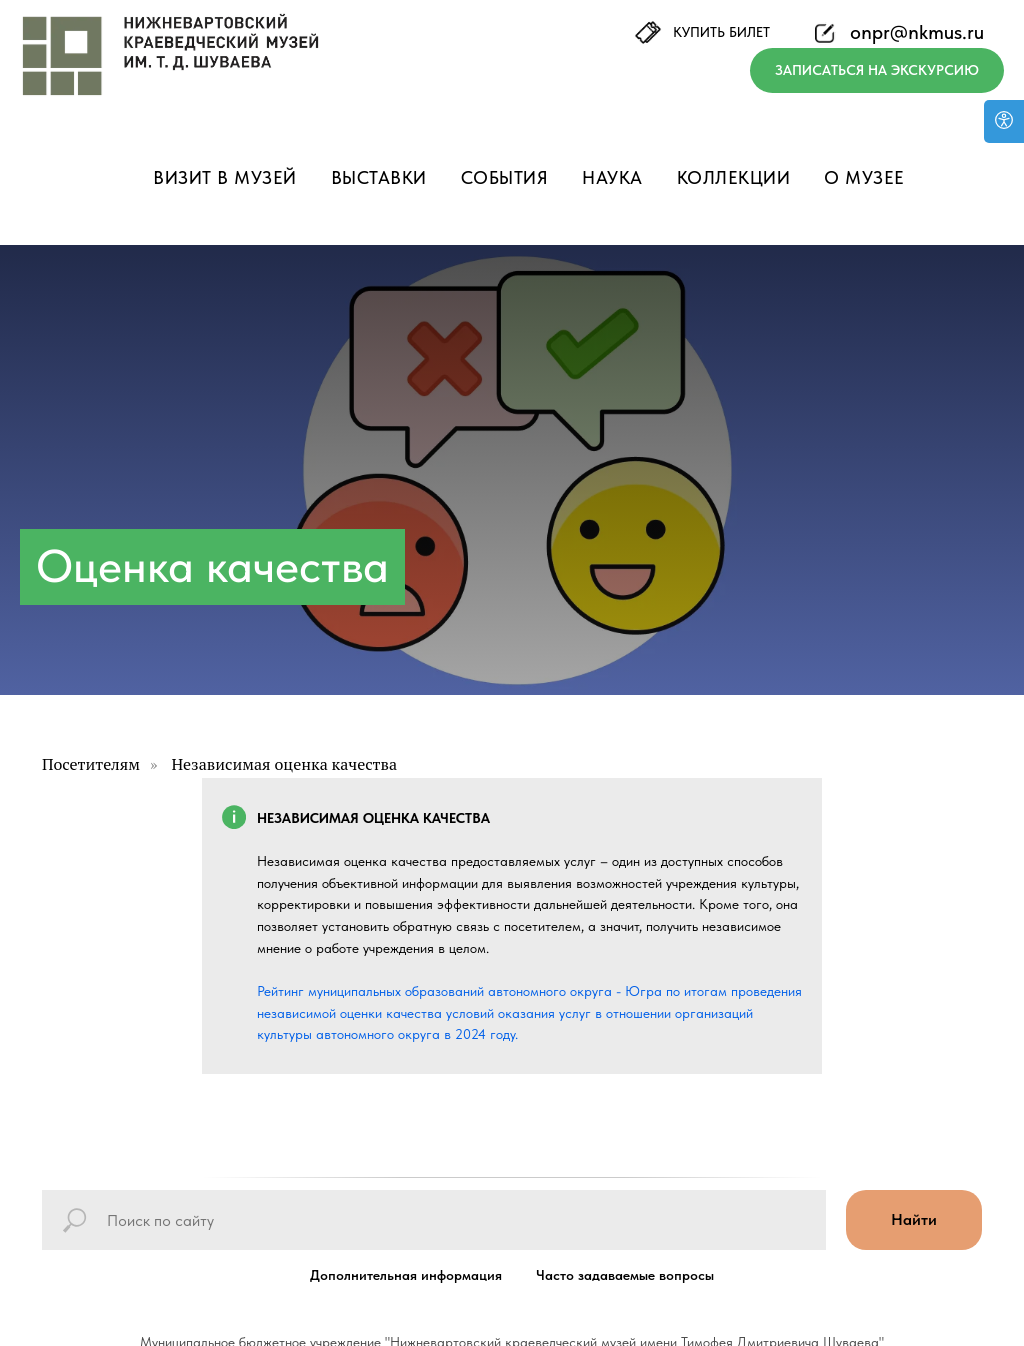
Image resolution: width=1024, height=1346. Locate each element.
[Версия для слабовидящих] (1004, 121)
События (505, 177)
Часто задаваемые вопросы (625, 1275)
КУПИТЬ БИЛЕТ (721, 32)
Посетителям (91, 764)
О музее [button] (864, 177)
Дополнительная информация (406, 1275)
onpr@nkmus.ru (917, 32)
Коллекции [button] (734, 177)
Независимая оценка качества (284, 764)
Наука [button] (612, 177)
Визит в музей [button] (225, 177)
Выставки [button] (379, 177)
